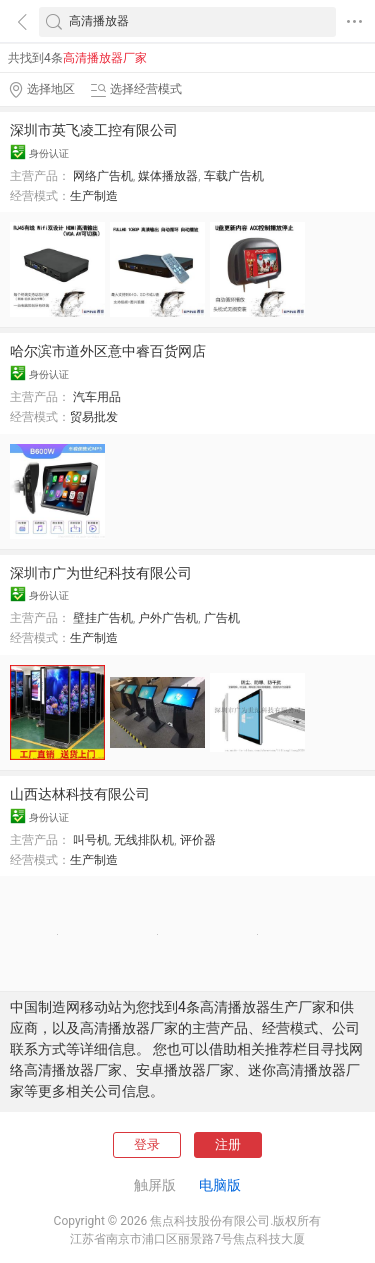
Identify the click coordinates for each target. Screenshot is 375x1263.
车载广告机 (234, 176)
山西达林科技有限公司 (80, 794)
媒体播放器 (168, 176)
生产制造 (94, 196)
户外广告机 (168, 618)
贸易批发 (94, 417)
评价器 (198, 840)
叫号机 (91, 840)
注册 (228, 1144)
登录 (147, 1144)
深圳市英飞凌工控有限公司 (94, 130)
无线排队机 (144, 840)
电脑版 (220, 1185)
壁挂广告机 (103, 618)
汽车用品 (97, 397)
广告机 (222, 618)
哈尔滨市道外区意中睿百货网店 (108, 351)
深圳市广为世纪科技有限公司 (101, 573)
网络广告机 (103, 176)
